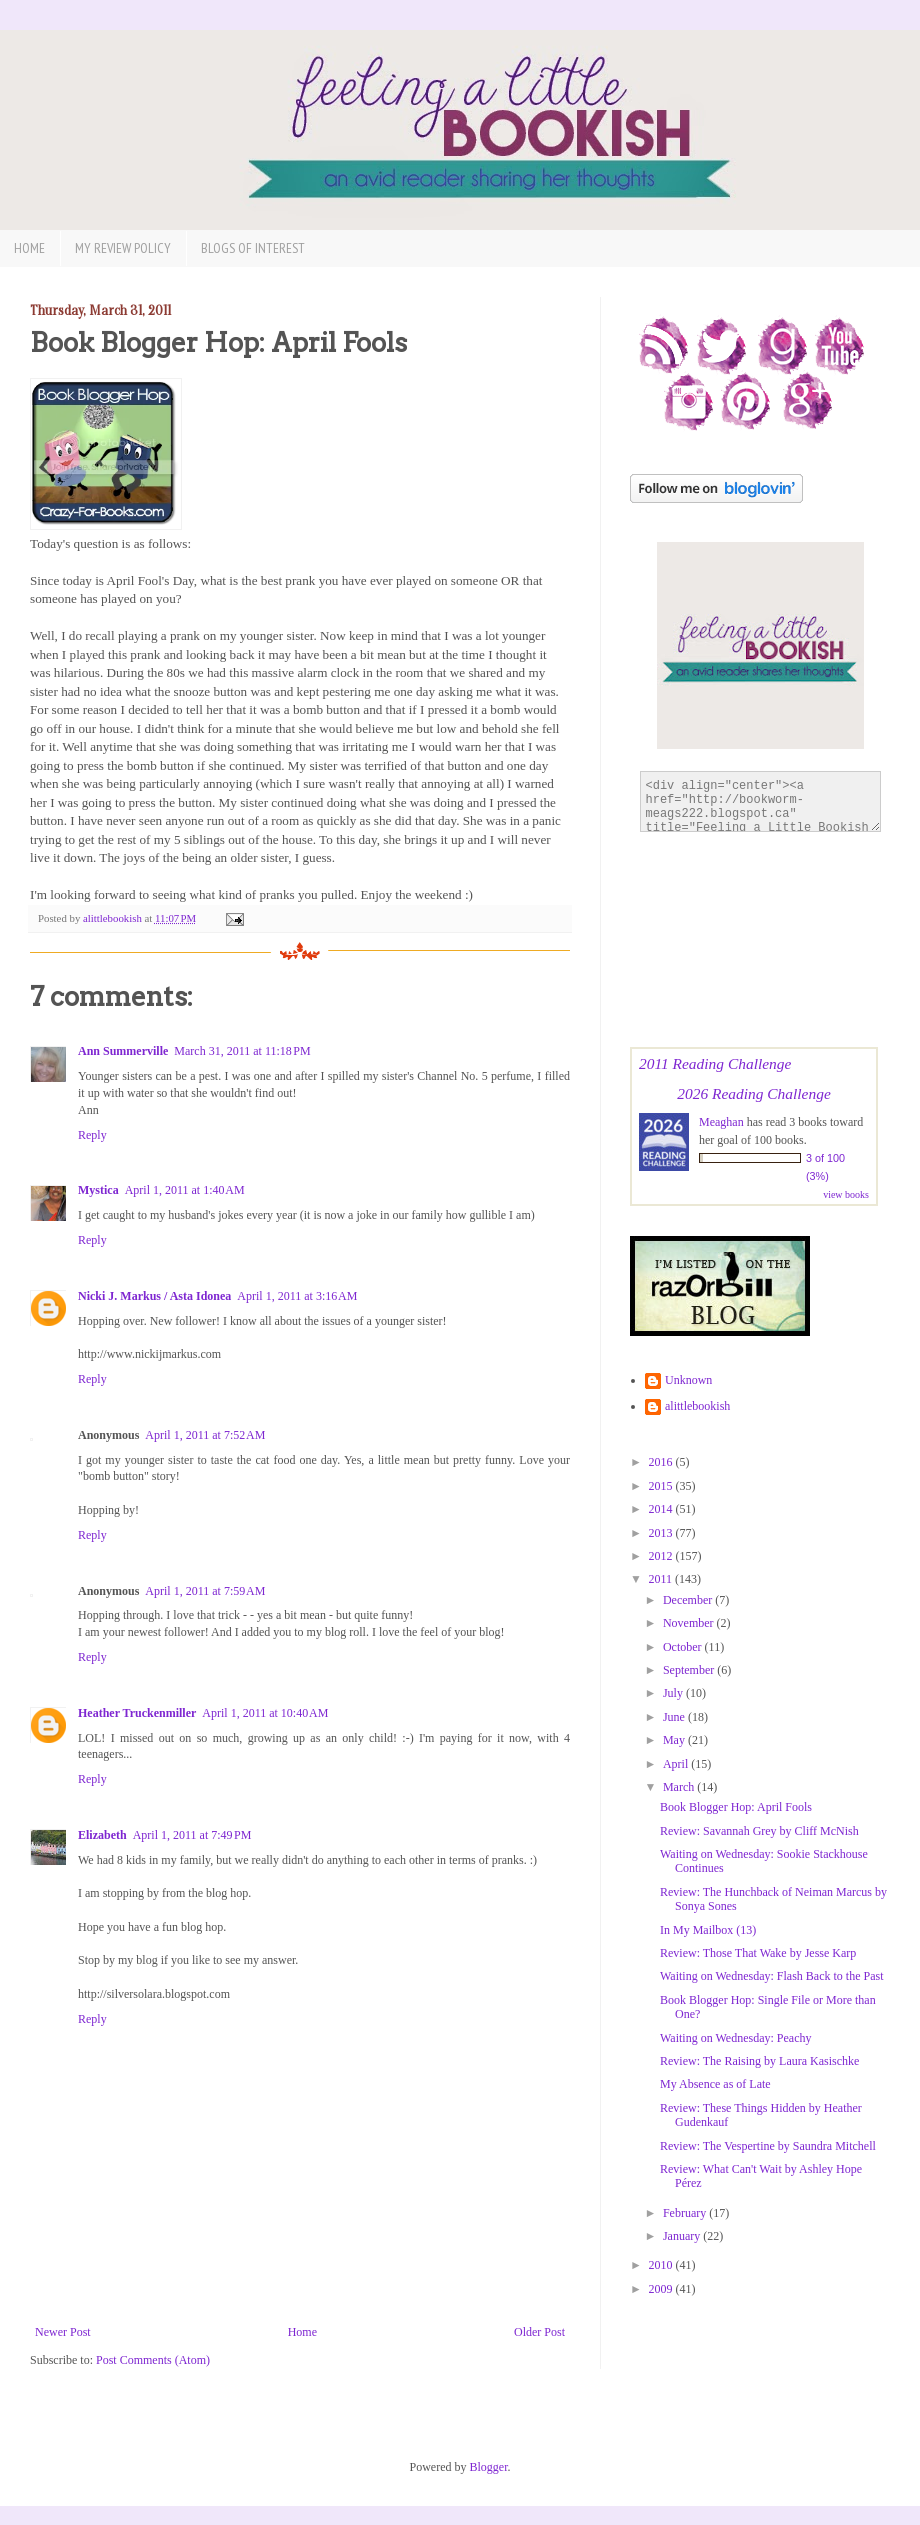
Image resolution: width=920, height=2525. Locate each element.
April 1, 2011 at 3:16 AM (297, 1296)
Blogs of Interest (253, 248)
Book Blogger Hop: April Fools (736, 1807)
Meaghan (721, 1122)
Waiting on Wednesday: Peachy (735, 2038)
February (686, 2213)
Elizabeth (102, 1835)
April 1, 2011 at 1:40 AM (185, 1190)
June (675, 1717)
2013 (662, 1533)
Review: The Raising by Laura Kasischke (759, 2061)
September (690, 1670)
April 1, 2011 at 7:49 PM (192, 1835)
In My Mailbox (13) (708, 1930)
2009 (662, 2289)
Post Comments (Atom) (153, 2360)
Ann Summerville (123, 1051)
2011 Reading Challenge (715, 1063)
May (675, 1740)
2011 (662, 1579)
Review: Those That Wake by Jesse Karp (758, 1953)
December (689, 1600)
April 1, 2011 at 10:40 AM (265, 1713)
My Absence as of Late (715, 2084)
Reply (92, 1135)
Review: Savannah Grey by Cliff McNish (759, 1831)
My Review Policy (123, 248)
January (683, 2236)
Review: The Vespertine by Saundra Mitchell (768, 2146)
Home (29, 248)
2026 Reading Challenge (754, 1093)
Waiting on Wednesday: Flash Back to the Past (771, 1976)
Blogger (489, 2467)
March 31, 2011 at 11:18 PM (242, 1051)
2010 (662, 2265)
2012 (662, 1556)
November (690, 1623)
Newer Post (63, 2332)
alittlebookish (697, 1406)
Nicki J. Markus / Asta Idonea (154, 1296)
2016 (662, 1462)
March (680, 1787)
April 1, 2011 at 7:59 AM (205, 1591)
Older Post (539, 2332)
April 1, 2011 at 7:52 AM (205, 1435)
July (674, 1693)
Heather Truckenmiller (137, 1713)
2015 (662, 1486)
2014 (662, 1509)
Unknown (688, 1380)
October (684, 1647)
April (677, 1764)
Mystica (98, 1190)
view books (846, 1194)
